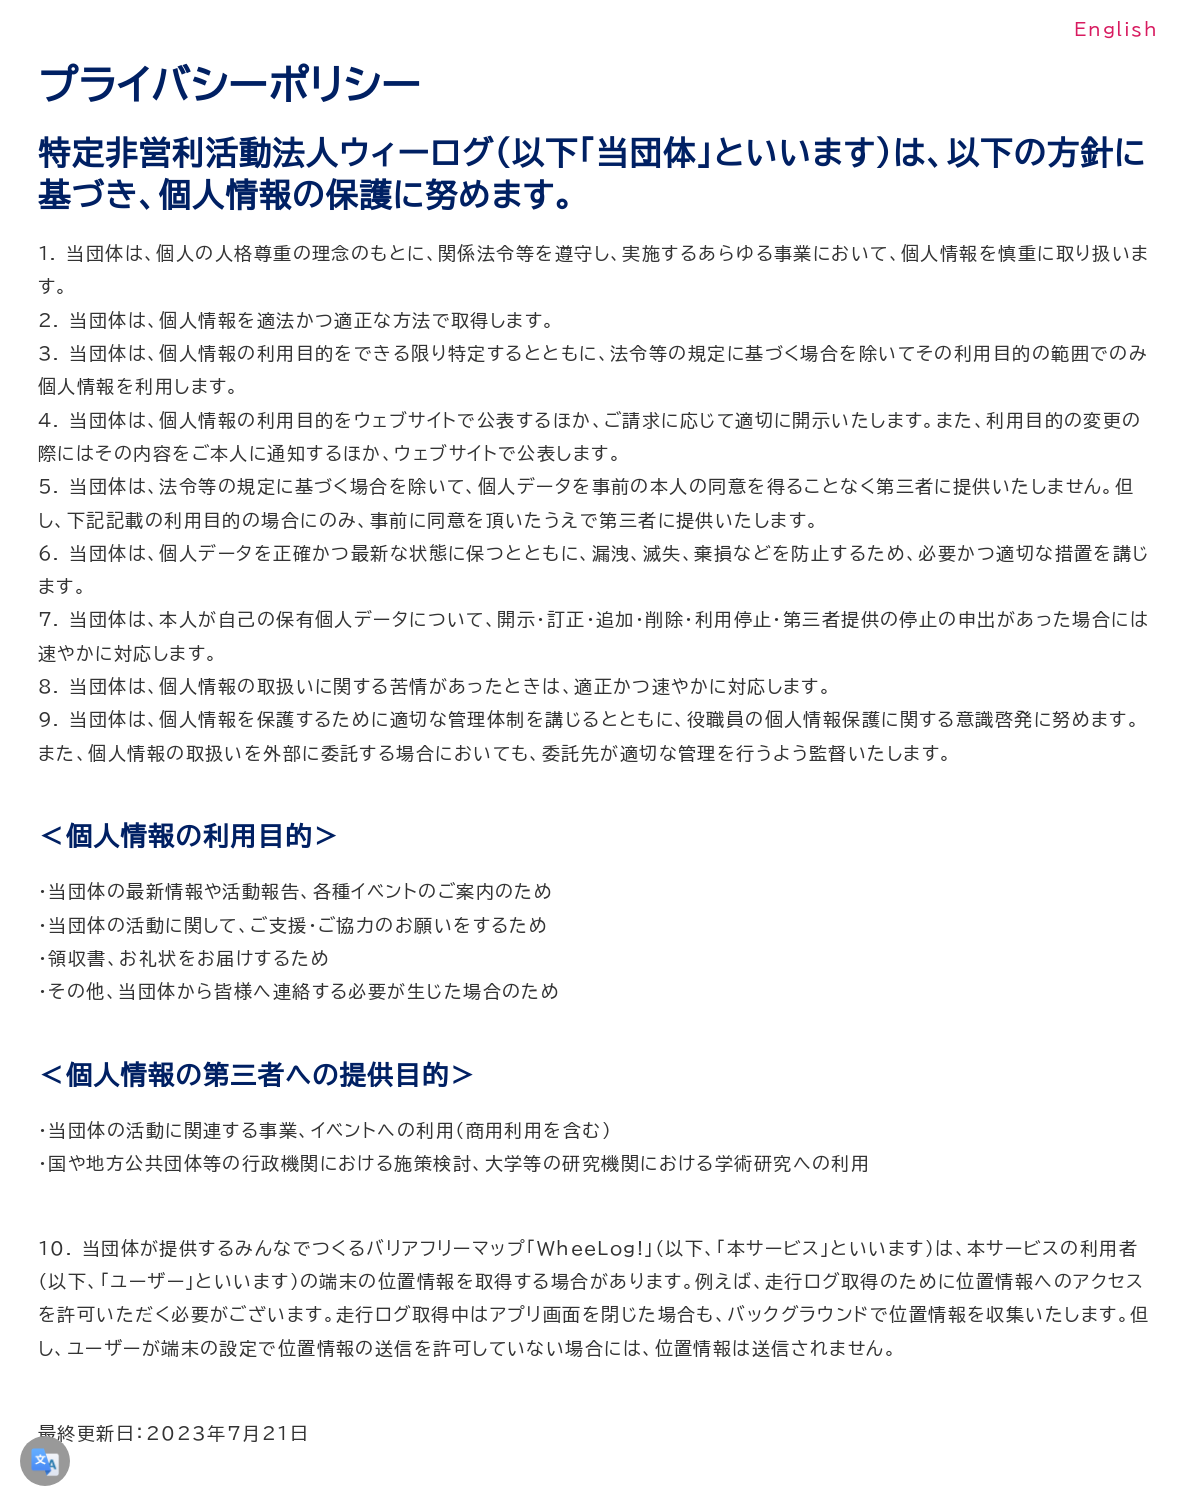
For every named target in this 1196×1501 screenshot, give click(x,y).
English (1116, 29)
